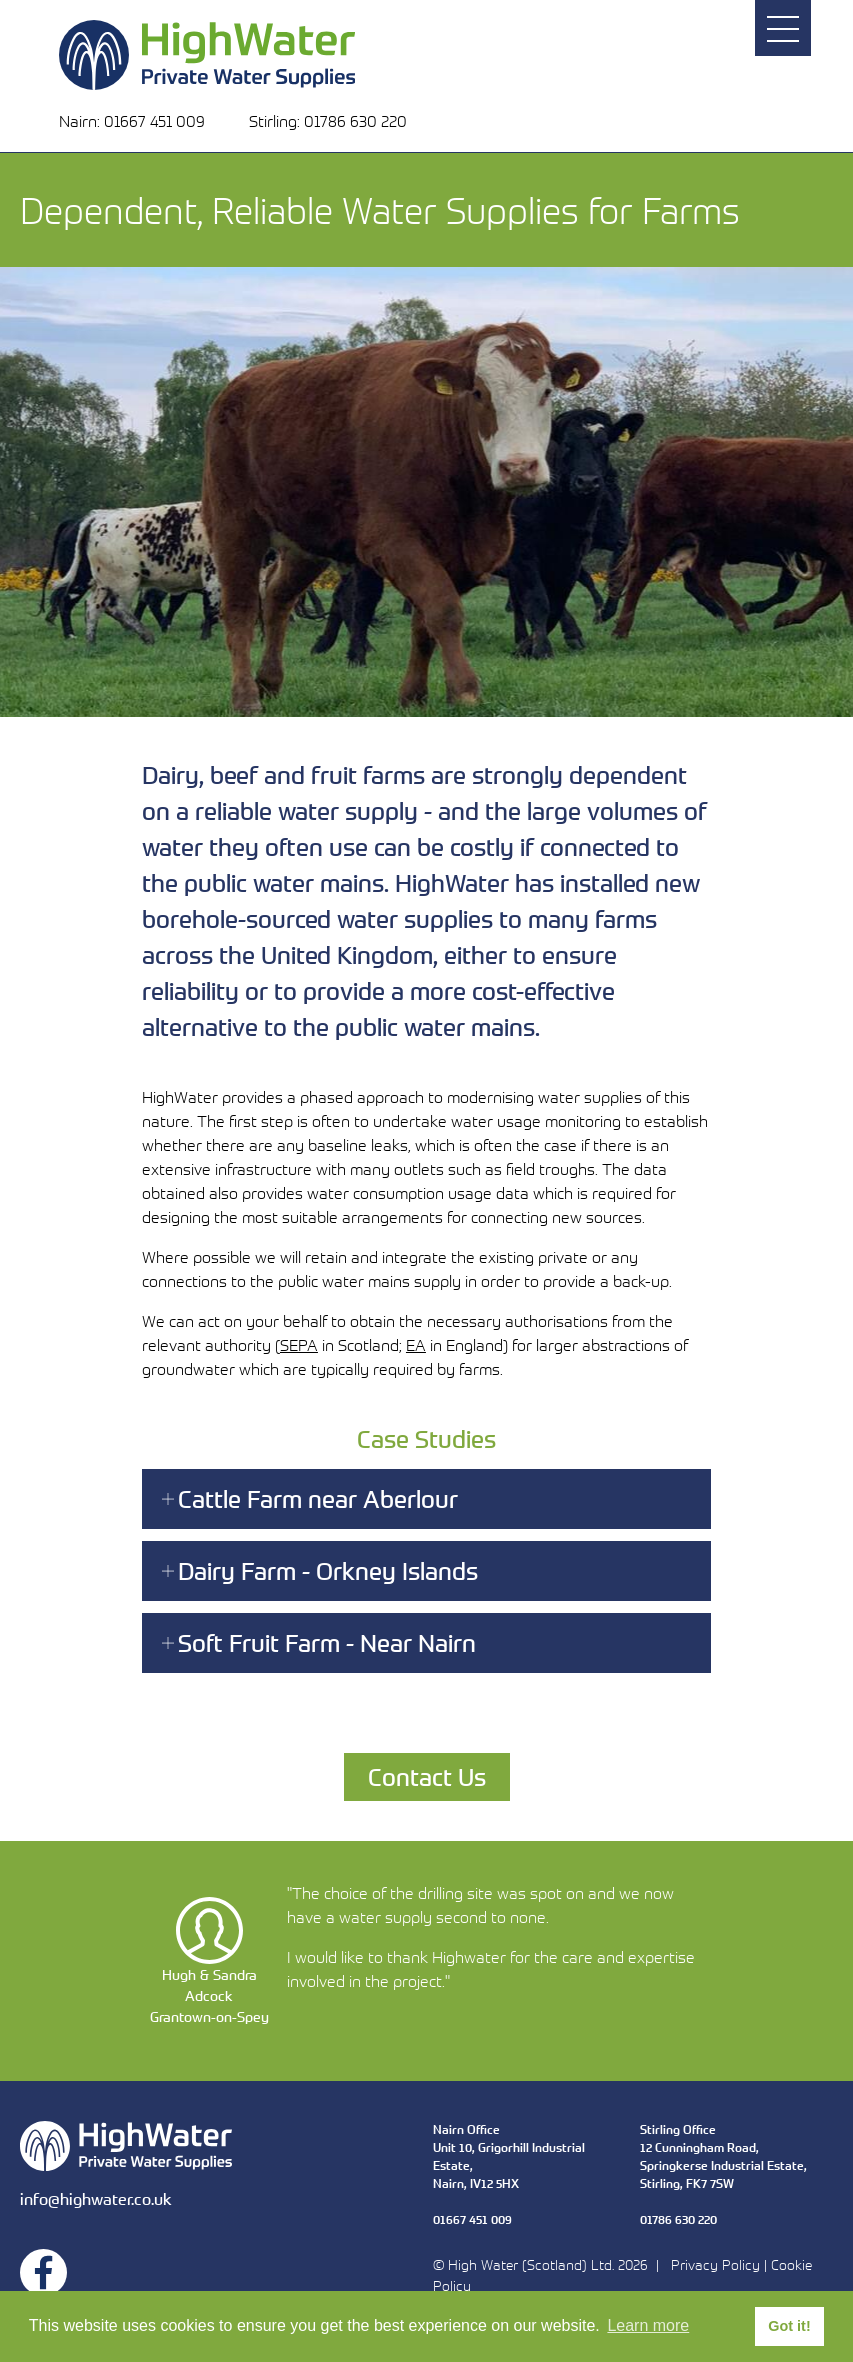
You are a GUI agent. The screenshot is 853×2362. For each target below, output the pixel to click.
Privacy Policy (715, 2264)
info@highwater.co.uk (96, 2199)
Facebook (43, 2272)
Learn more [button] (648, 2325)
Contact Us (427, 1776)
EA (416, 1345)
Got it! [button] (789, 2326)
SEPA (299, 1345)
